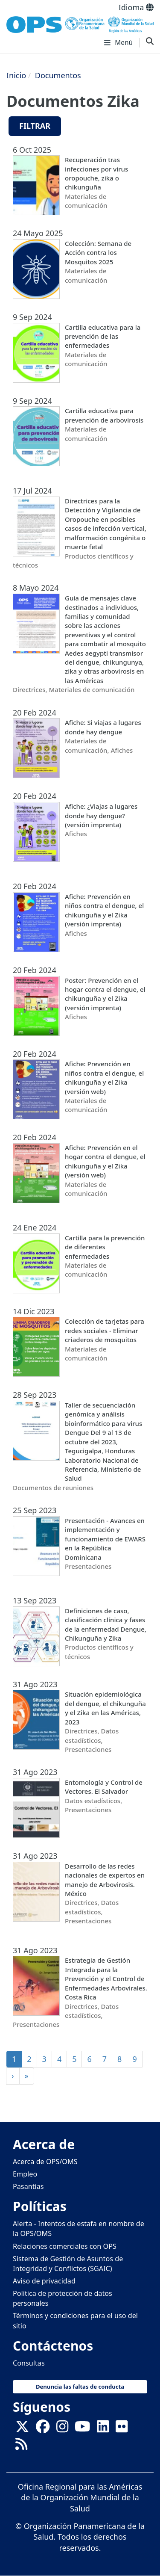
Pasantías (28, 2186)
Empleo (25, 2174)
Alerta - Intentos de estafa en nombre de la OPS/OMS (78, 2228)
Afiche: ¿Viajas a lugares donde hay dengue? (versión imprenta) (101, 815)
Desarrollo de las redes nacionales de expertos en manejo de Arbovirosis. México (105, 1880)
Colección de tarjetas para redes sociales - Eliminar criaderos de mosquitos (104, 1330)
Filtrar (34, 126)
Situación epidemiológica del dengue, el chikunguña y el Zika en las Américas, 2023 (105, 1708)
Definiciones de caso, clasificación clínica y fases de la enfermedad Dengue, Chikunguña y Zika (105, 1624)
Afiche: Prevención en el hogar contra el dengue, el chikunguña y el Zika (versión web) (105, 1161)
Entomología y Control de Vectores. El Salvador (104, 1786)
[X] (22, 2429)
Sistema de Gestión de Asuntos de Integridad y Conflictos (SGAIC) (68, 2263)
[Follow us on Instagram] (62, 2429)
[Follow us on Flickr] (122, 2429)
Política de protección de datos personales (62, 2298)
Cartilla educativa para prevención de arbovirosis (104, 415)
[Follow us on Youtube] (82, 2429)
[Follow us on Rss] (21, 2446)
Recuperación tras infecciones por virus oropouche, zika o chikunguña (96, 173)
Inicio (16, 75)
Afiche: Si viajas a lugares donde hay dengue (103, 727)
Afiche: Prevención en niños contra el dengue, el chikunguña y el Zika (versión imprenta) (104, 910)
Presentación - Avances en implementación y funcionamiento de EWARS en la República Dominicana (105, 1539)
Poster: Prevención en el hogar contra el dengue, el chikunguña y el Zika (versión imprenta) (105, 994)
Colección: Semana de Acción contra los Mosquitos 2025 (98, 252)
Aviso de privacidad (44, 2281)
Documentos (58, 75)
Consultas (29, 2363)
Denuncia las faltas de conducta (80, 2386)
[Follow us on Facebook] (42, 2429)
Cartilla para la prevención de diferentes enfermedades (105, 1246)
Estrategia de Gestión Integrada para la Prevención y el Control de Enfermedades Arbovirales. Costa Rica (106, 1978)
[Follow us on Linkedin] (103, 2429)
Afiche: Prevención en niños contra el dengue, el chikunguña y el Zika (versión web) (104, 1077)
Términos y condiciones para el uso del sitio (75, 2320)
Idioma (136, 7)
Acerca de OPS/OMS (45, 2161)
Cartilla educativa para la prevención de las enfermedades (102, 336)
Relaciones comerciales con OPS (64, 2246)
